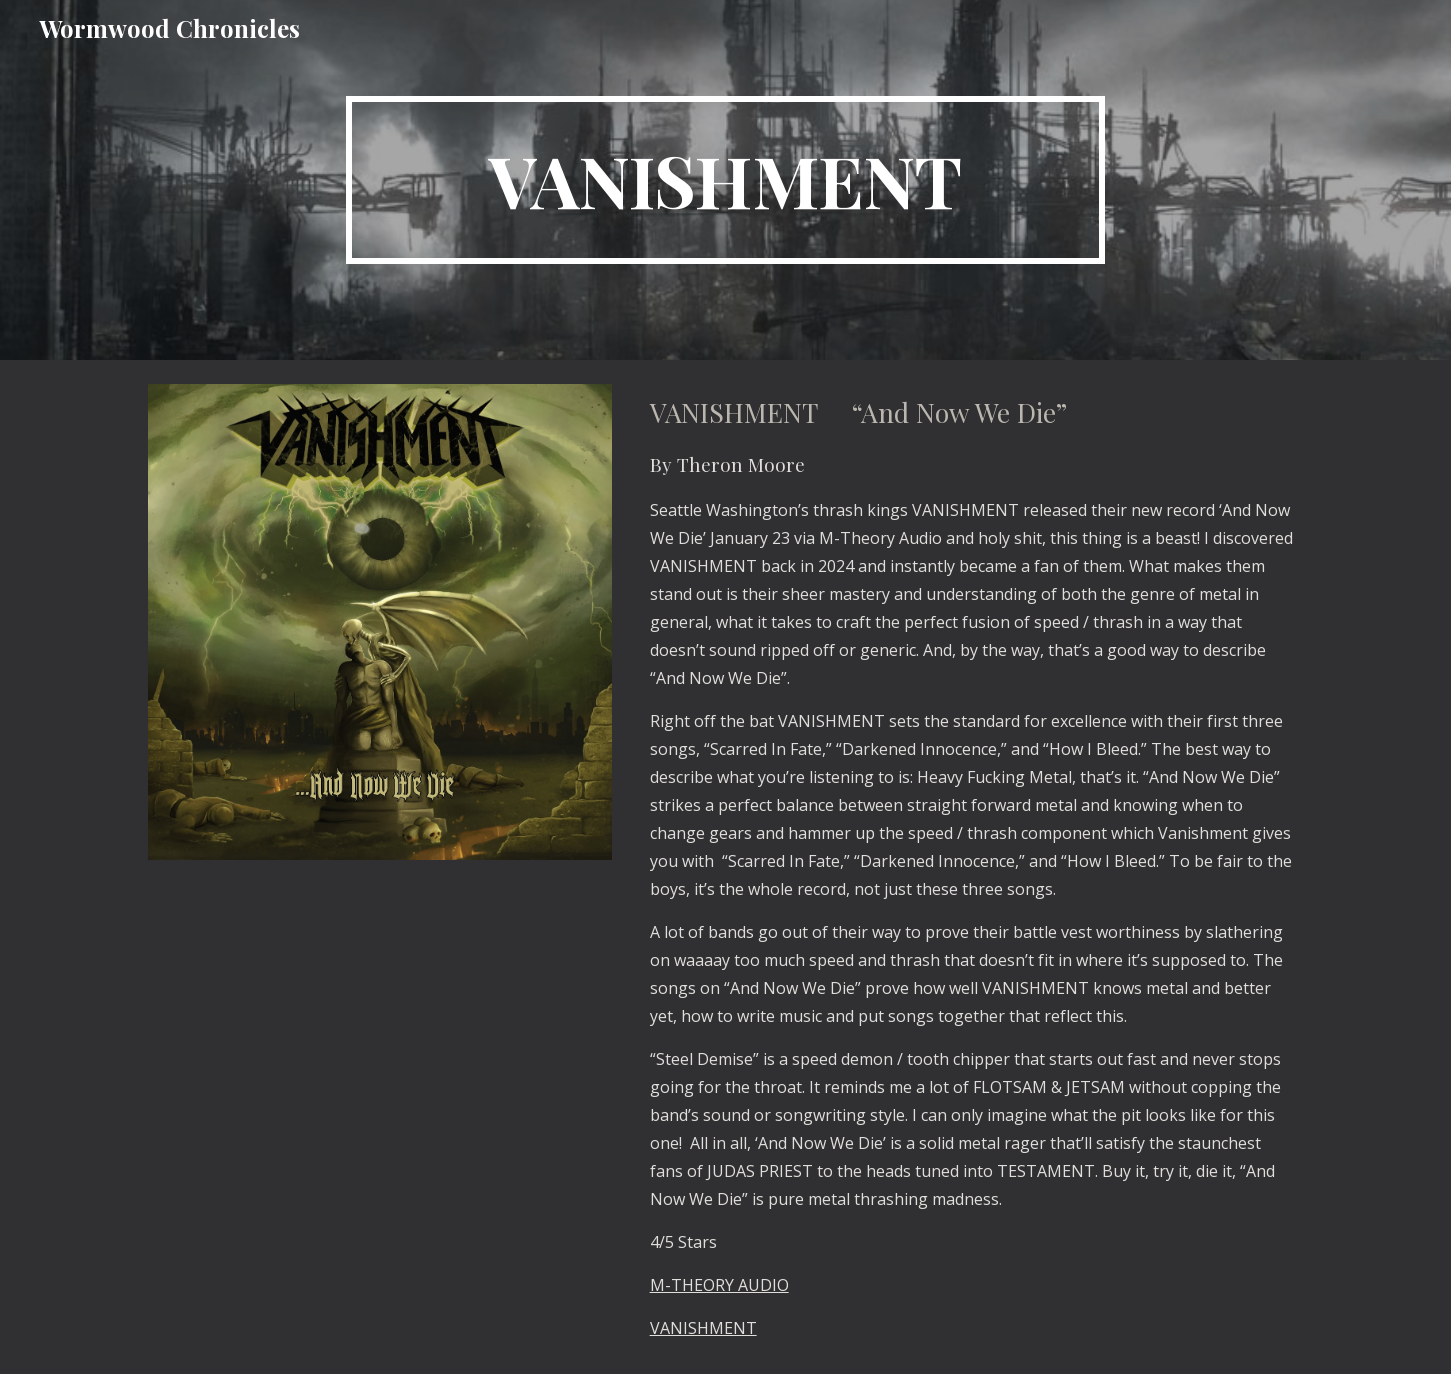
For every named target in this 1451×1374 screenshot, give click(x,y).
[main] (726, 180)
